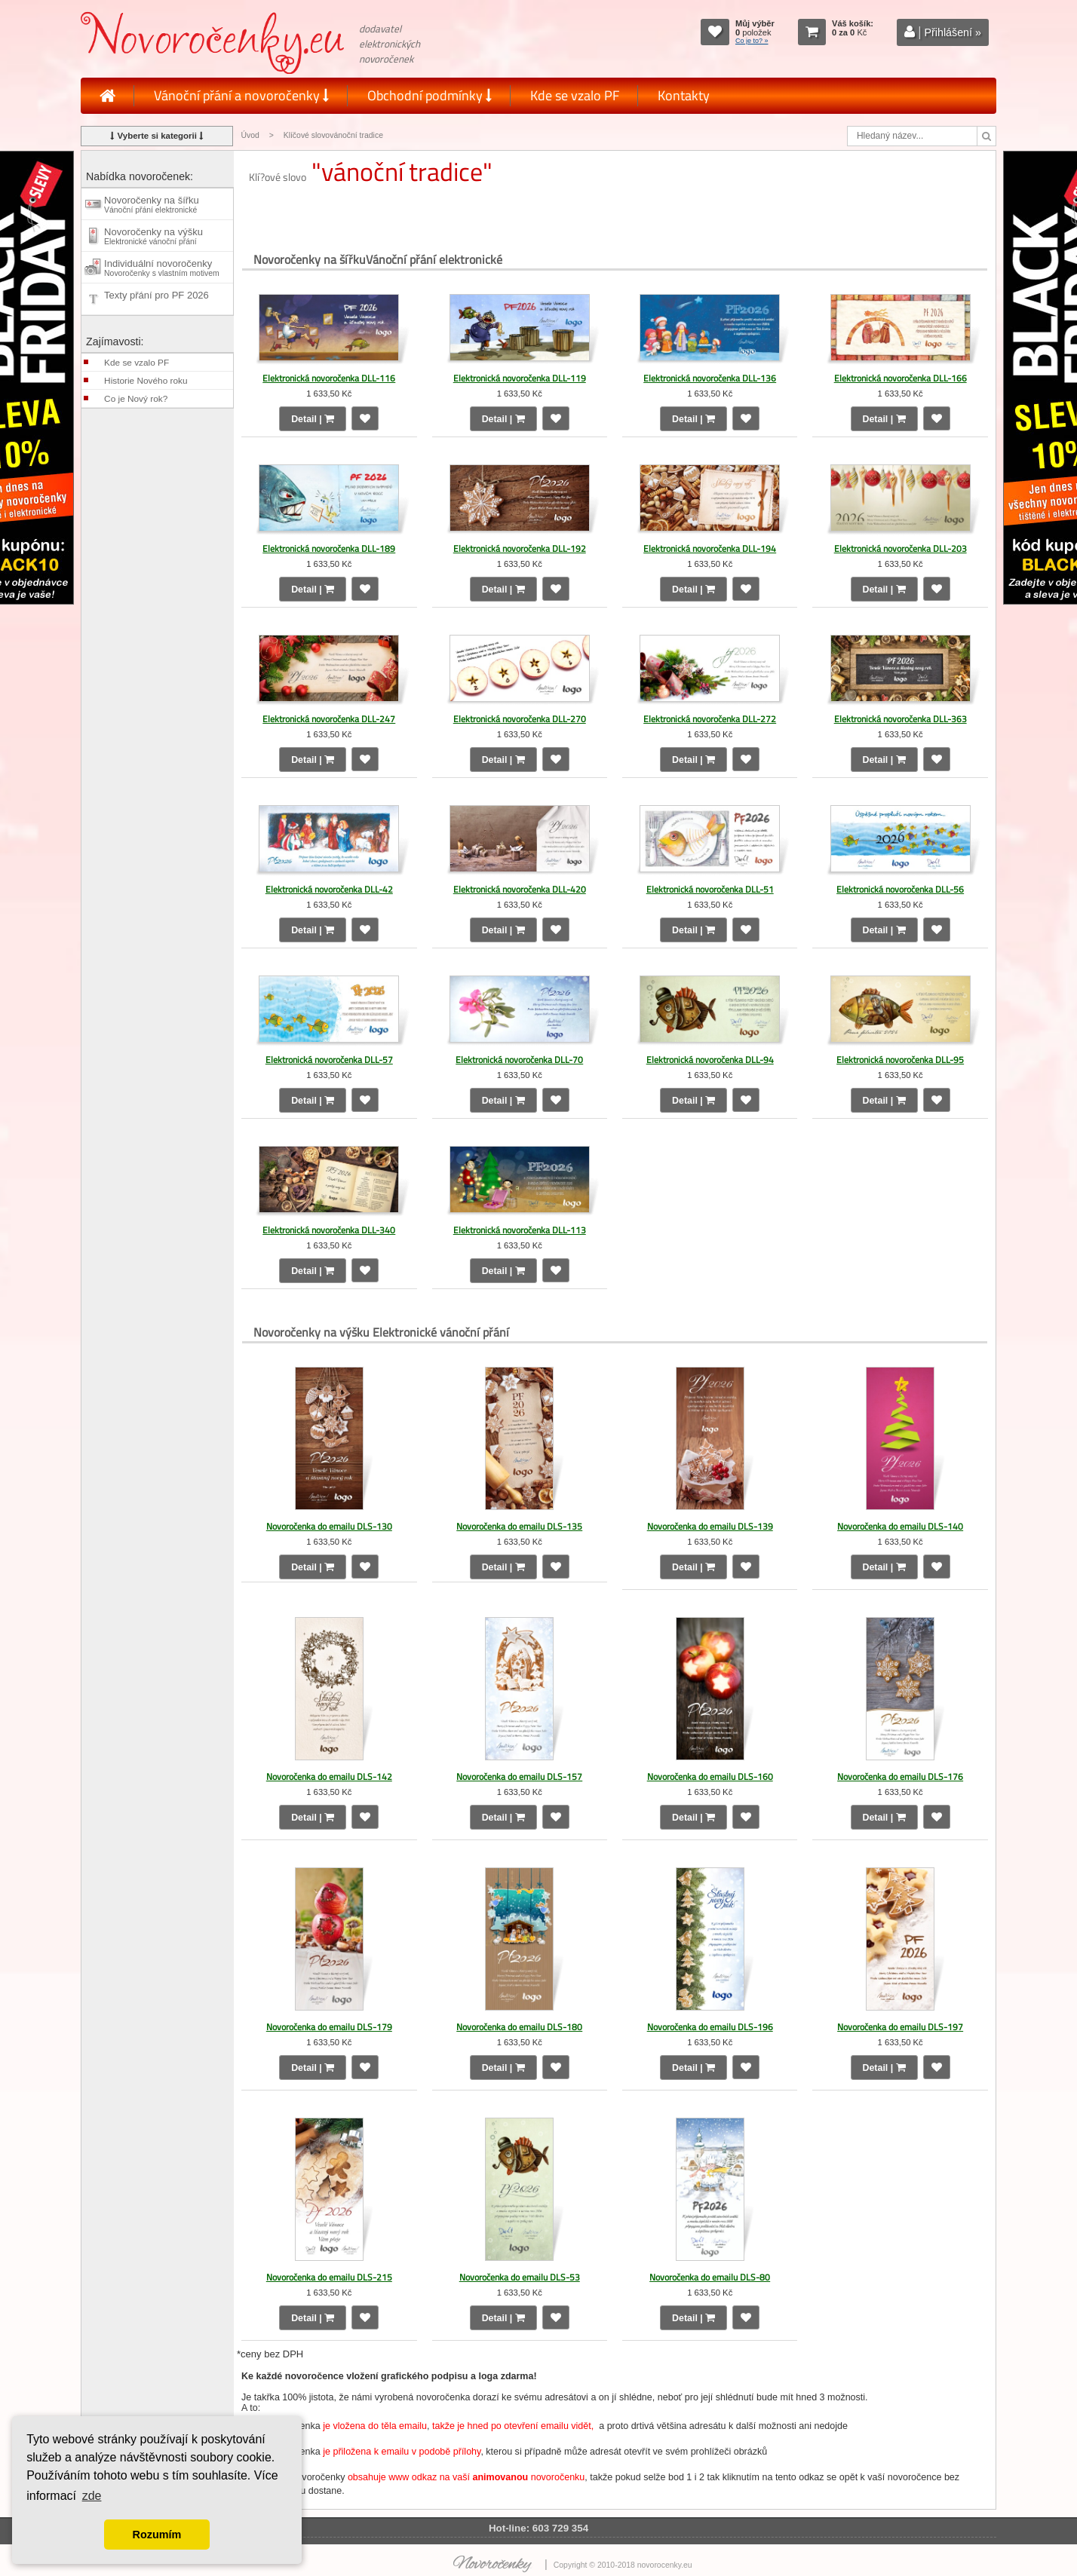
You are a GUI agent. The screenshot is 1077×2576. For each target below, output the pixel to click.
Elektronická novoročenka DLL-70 (519, 1059)
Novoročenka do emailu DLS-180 (519, 2027)
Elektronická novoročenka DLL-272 (709, 719)
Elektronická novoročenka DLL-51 (710, 889)
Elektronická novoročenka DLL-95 (900, 1059)
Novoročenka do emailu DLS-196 (710, 2027)
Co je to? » (752, 40)
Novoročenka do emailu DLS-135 (519, 1526)
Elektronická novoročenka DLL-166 (900, 378)
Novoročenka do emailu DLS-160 (710, 1776)
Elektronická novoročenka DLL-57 (329, 1059)
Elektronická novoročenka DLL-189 (328, 548)
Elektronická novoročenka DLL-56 (900, 889)
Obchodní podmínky (429, 95)
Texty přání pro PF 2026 (156, 299)
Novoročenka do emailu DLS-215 (329, 2277)
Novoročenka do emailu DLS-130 (329, 1526)
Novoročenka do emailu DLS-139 (710, 1526)
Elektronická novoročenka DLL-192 (519, 548)
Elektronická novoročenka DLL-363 (900, 719)
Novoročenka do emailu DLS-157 (519, 1776)
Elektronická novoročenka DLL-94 (710, 1059)
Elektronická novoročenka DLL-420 (519, 889)
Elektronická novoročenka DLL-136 (709, 378)
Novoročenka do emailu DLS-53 (519, 2277)
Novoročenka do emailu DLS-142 (329, 1776)
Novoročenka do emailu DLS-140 (900, 1526)
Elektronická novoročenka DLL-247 (328, 719)
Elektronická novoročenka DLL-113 (519, 1230)
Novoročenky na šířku (151, 204)
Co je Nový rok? (135, 399)
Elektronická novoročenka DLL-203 (900, 548)
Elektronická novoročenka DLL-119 (519, 378)
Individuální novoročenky (161, 267)
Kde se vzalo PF (574, 95)
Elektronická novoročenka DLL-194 (709, 548)
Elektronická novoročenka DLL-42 (329, 889)
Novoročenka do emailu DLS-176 (900, 1776)
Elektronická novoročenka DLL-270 (519, 719)
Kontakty (684, 95)
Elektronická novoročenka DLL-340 (328, 1230)
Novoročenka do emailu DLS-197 (900, 2027)
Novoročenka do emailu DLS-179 (329, 2027)
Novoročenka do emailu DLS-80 (709, 2277)
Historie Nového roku (145, 380)
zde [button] (92, 2495)
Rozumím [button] (157, 2535)
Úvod (250, 135)
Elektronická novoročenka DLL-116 (328, 378)
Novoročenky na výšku (153, 236)
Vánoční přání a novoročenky (241, 95)
